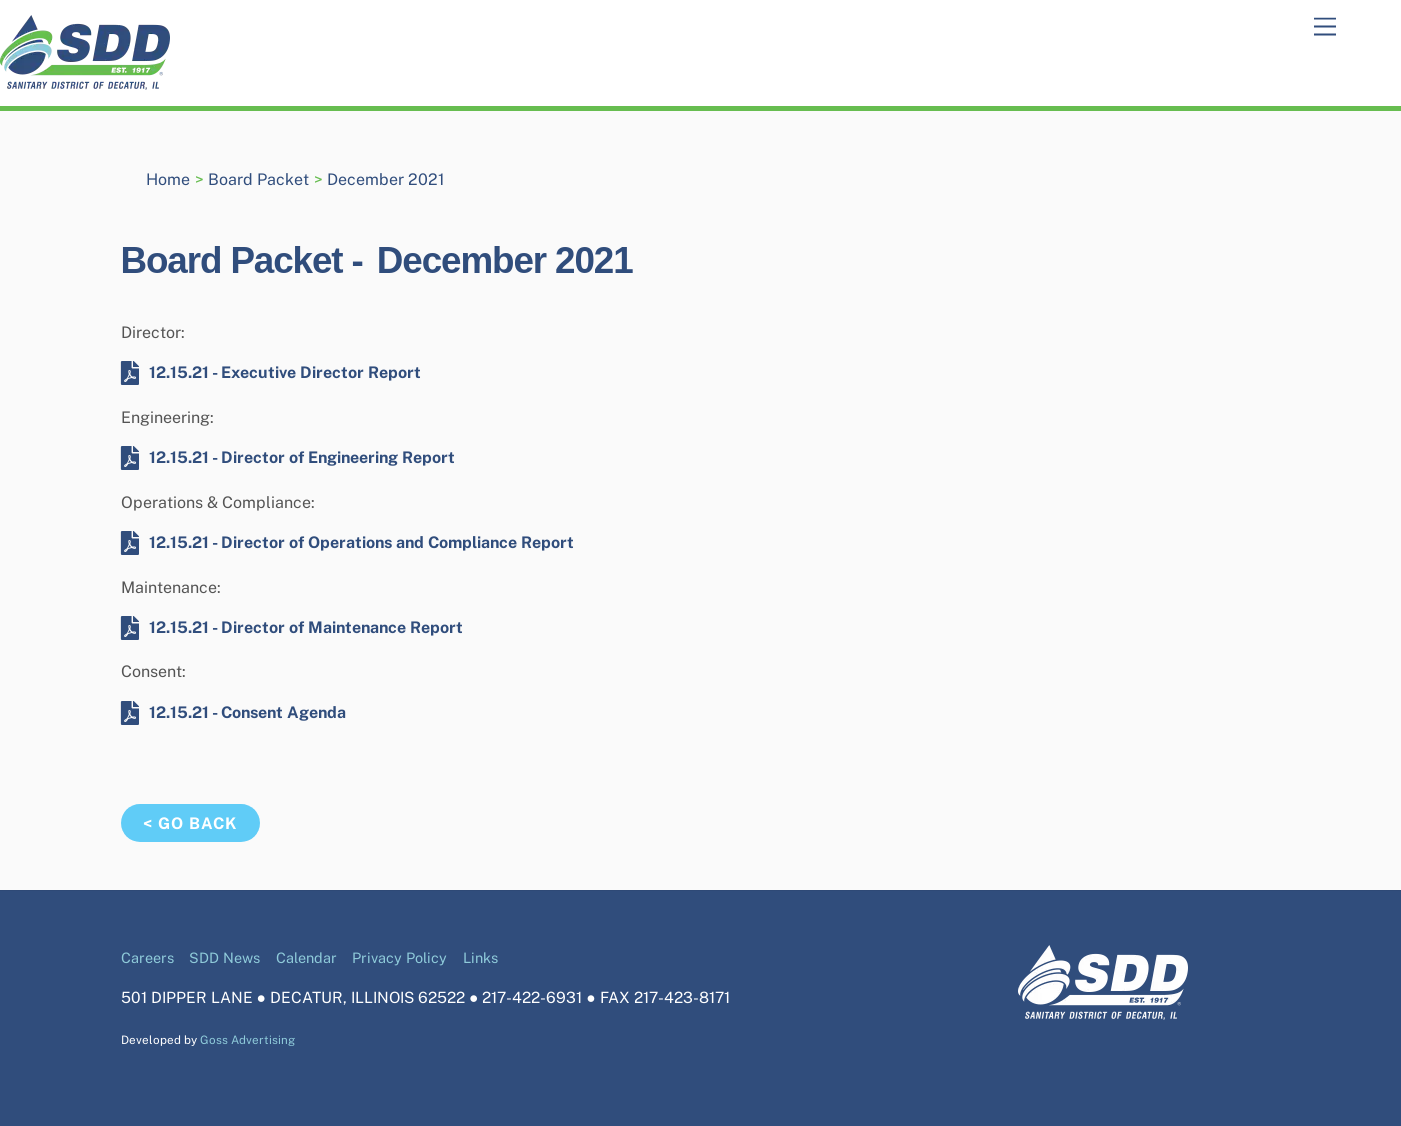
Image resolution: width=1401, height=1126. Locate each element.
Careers (147, 957)
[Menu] (1325, 27)
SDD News (224, 957)
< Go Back (190, 823)
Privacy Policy (399, 957)
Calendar (306, 957)
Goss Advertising (247, 1040)
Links (480, 957)
